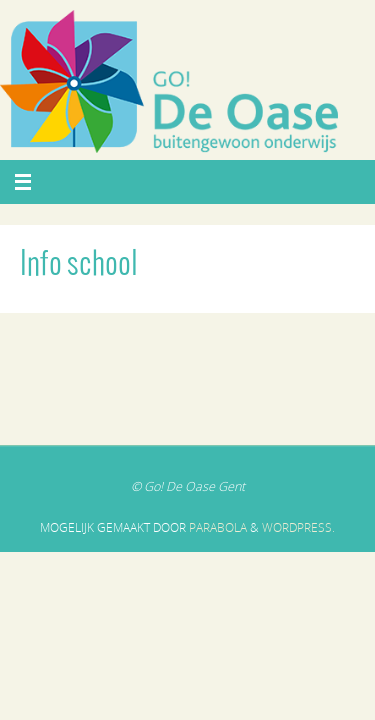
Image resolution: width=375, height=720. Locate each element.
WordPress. (298, 527)
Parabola (218, 527)
